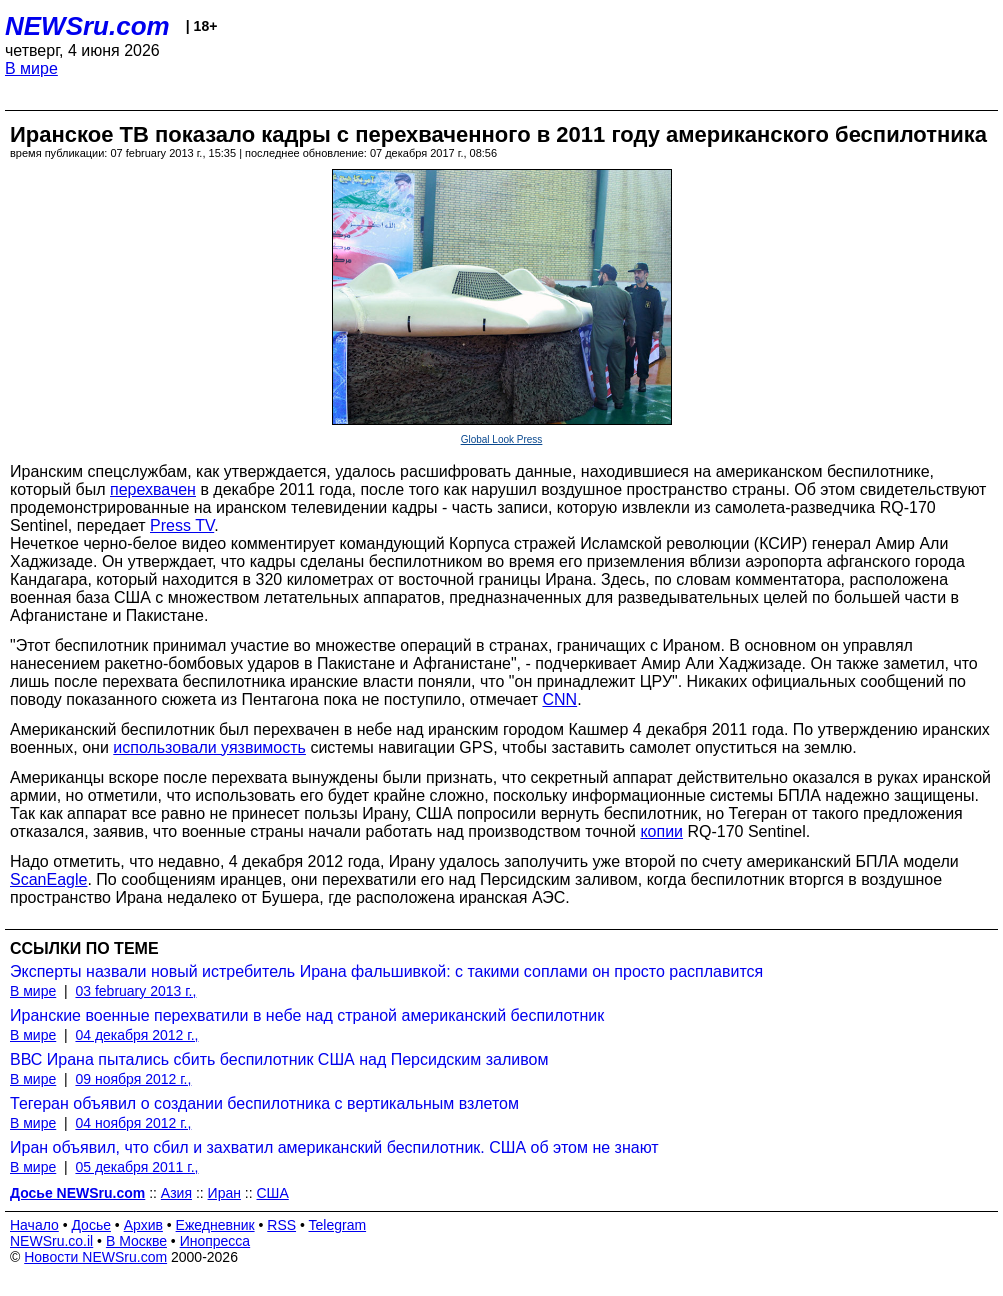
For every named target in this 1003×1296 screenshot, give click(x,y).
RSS (281, 1225)
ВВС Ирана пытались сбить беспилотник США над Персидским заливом (279, 1059)
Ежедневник (215, 1225)
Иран (224, 1193)
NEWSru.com (87, 26)
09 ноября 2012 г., (133, 1079)
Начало (34, 1225)
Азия (176, 1193)
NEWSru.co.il (51, 1241)
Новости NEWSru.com (95, 1257)
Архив (143, 1225)
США (273, 1193)
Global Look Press (502, 439)
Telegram (338, 1225)
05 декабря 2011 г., (136, 1167)
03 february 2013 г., (135, 991)
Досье (91, 1225)
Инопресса (215, 1241)
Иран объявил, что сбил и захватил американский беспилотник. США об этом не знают (334, 1147)
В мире (31, 68)
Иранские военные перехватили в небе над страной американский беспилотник (307, 1015)
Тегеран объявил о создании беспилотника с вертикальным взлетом (264, 1103)
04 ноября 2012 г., (133, 1123)
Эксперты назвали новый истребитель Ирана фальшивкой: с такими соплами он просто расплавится (386, 971)
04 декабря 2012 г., (136, 1035)
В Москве (136, 1241)
